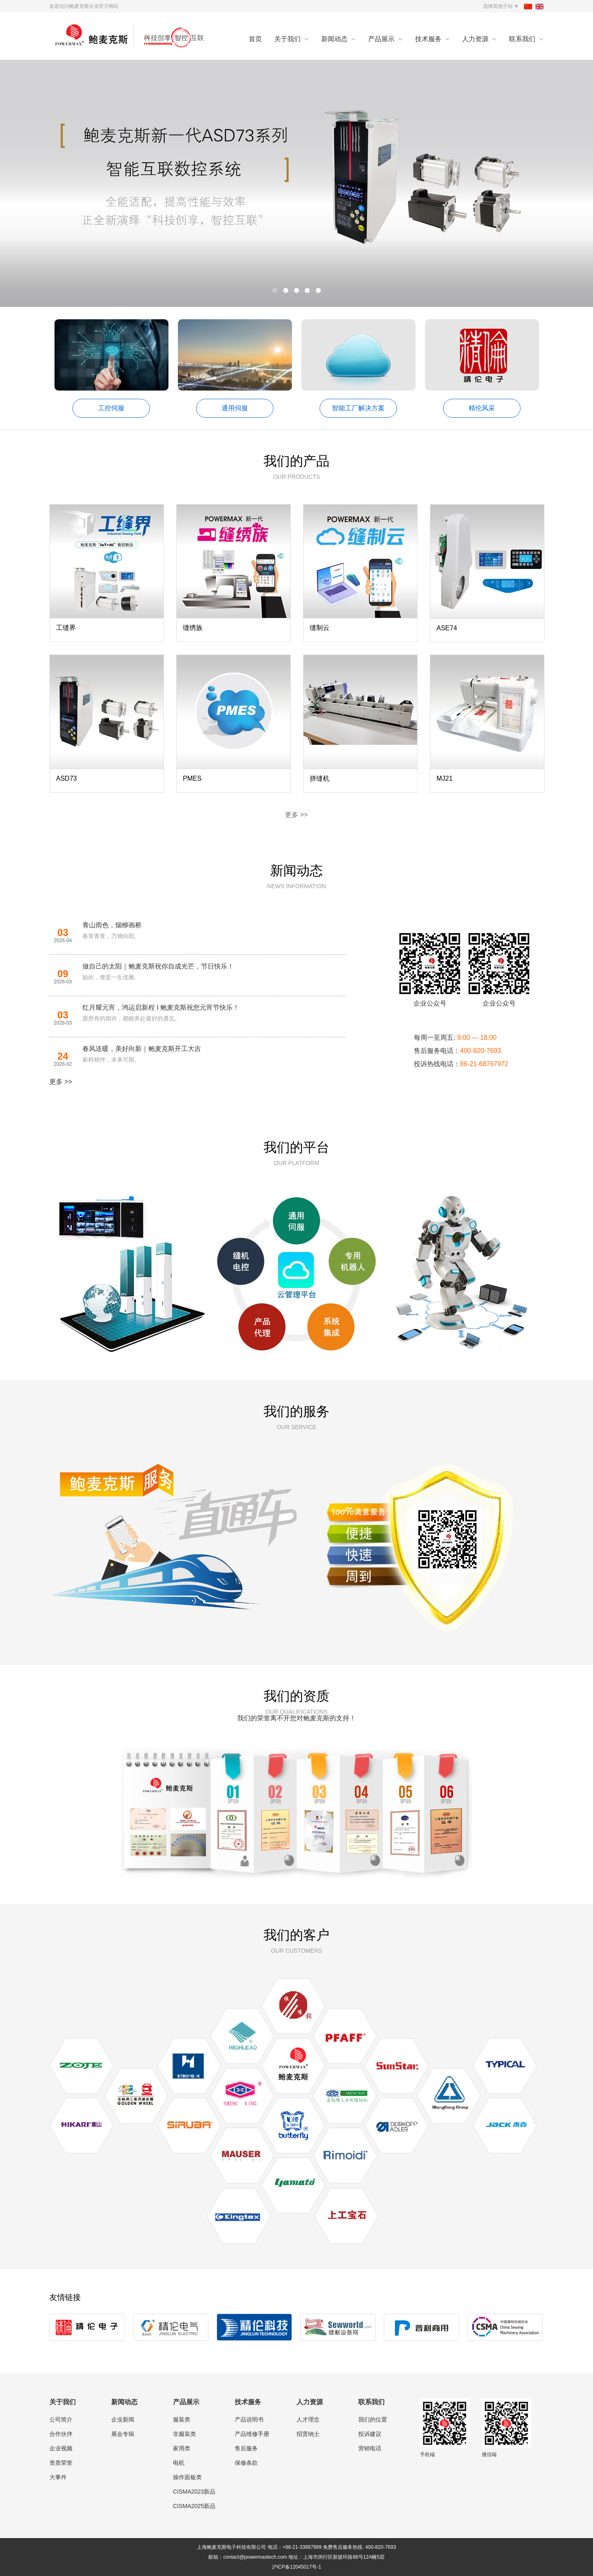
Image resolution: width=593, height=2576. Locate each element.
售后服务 (246, 2448)
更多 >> (296, 814)
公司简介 (60, 2419)
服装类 (181, 2419)
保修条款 (246, 2462)
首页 (255, 38)
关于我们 (287, 38)
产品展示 (381, 38)
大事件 (58, 2477)
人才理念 (308, 2419)
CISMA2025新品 (194, 2506)
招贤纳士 (308, 2434)
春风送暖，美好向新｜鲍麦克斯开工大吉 (141, 1048)
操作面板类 (187, 2477)
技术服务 (428, 38)
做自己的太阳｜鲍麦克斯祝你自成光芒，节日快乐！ (158, 966)
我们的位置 (372, 2419)
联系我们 (522, 38)
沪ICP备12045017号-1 (296, 2567)
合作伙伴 (60, 2434)
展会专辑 (122, 2434)
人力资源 (475, 38)
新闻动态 (334, 38)
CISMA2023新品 (194, 2491)
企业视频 (60, 2448)
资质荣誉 (60, 2462)
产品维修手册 (252, 2434)
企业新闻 (122, 2419)
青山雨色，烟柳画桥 (112, 925)
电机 (178, 2462)
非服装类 (184, 2434)
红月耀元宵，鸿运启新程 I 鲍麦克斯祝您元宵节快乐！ (160, 1007)
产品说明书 (249, 2419)
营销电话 (369, 2448)
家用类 (181, 2448)
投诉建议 (369, 2434)
